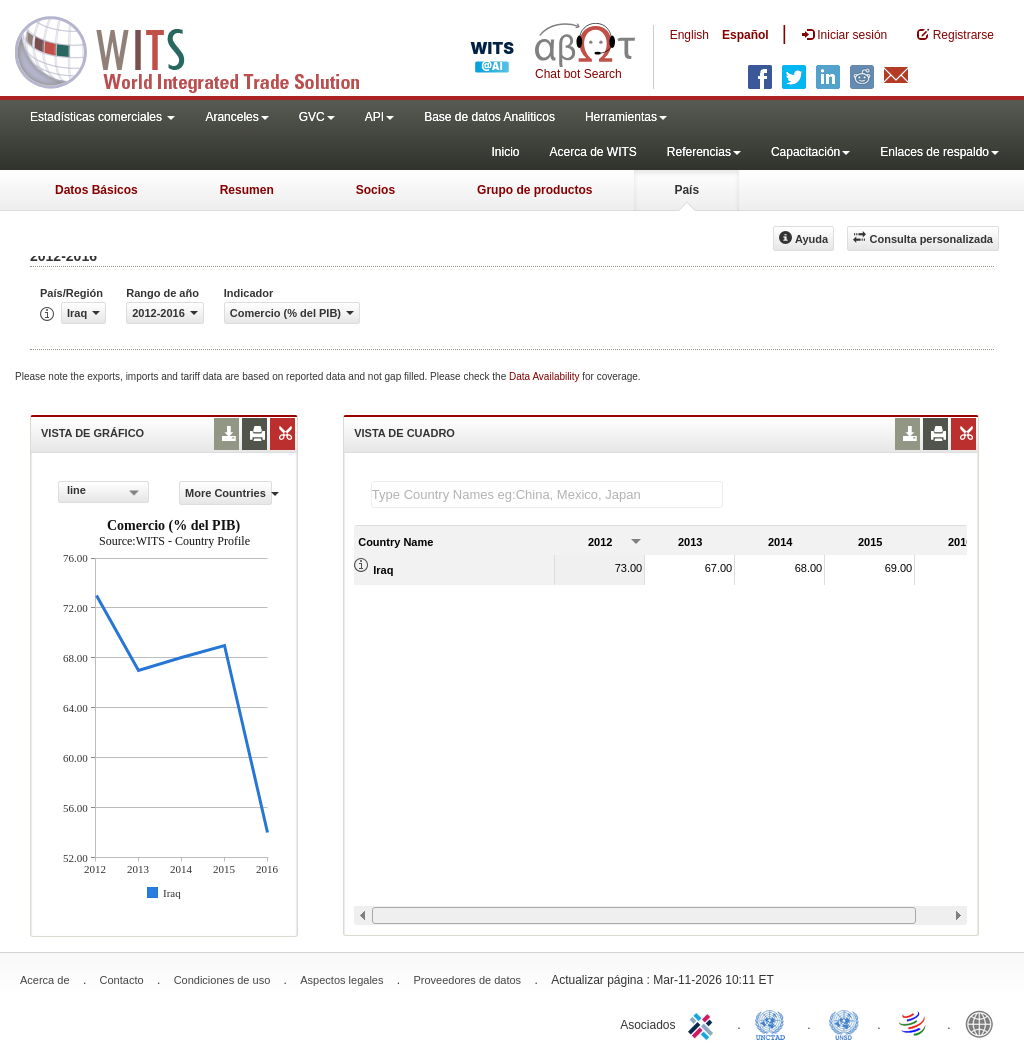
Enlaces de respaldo (939, 152)
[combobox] (103, 492)
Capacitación (810, 152)
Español (745, 35)
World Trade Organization (914, 1023)
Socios (375, 190)
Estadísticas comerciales (102, 117)
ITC (704, 1023)
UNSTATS (844, 1023)
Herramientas (626, 117)
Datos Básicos (96, 190)
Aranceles (236, 117)
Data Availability (545, 376)
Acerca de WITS (592, 152)
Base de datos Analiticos (489, 117)
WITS (200, 50)
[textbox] (547, 494)
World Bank (984, 1023)
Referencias (704, 152)
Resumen (247, 190)
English (689, 35)
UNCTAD (774, 1023)
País (686, 190)
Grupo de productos (534, 190)
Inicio (505, 152)
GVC (317, 117)
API (379, 117)
